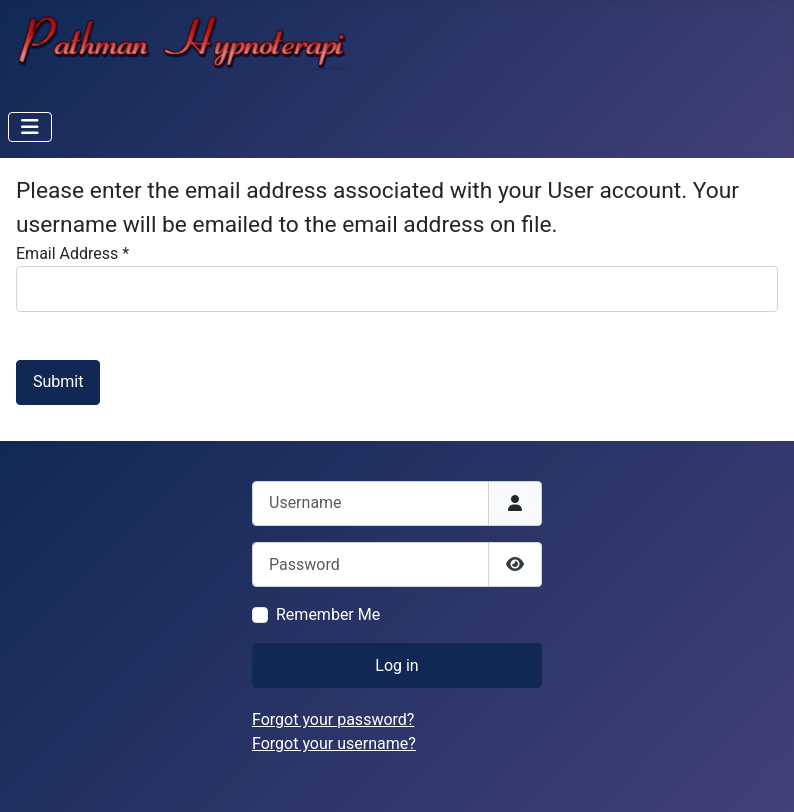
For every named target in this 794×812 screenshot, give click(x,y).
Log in (396, 665)
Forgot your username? (334, 743)
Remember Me (328, 614)
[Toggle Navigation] (30, 127)
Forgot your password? (333, 719)
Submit (58, 381)
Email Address (72, 253)
